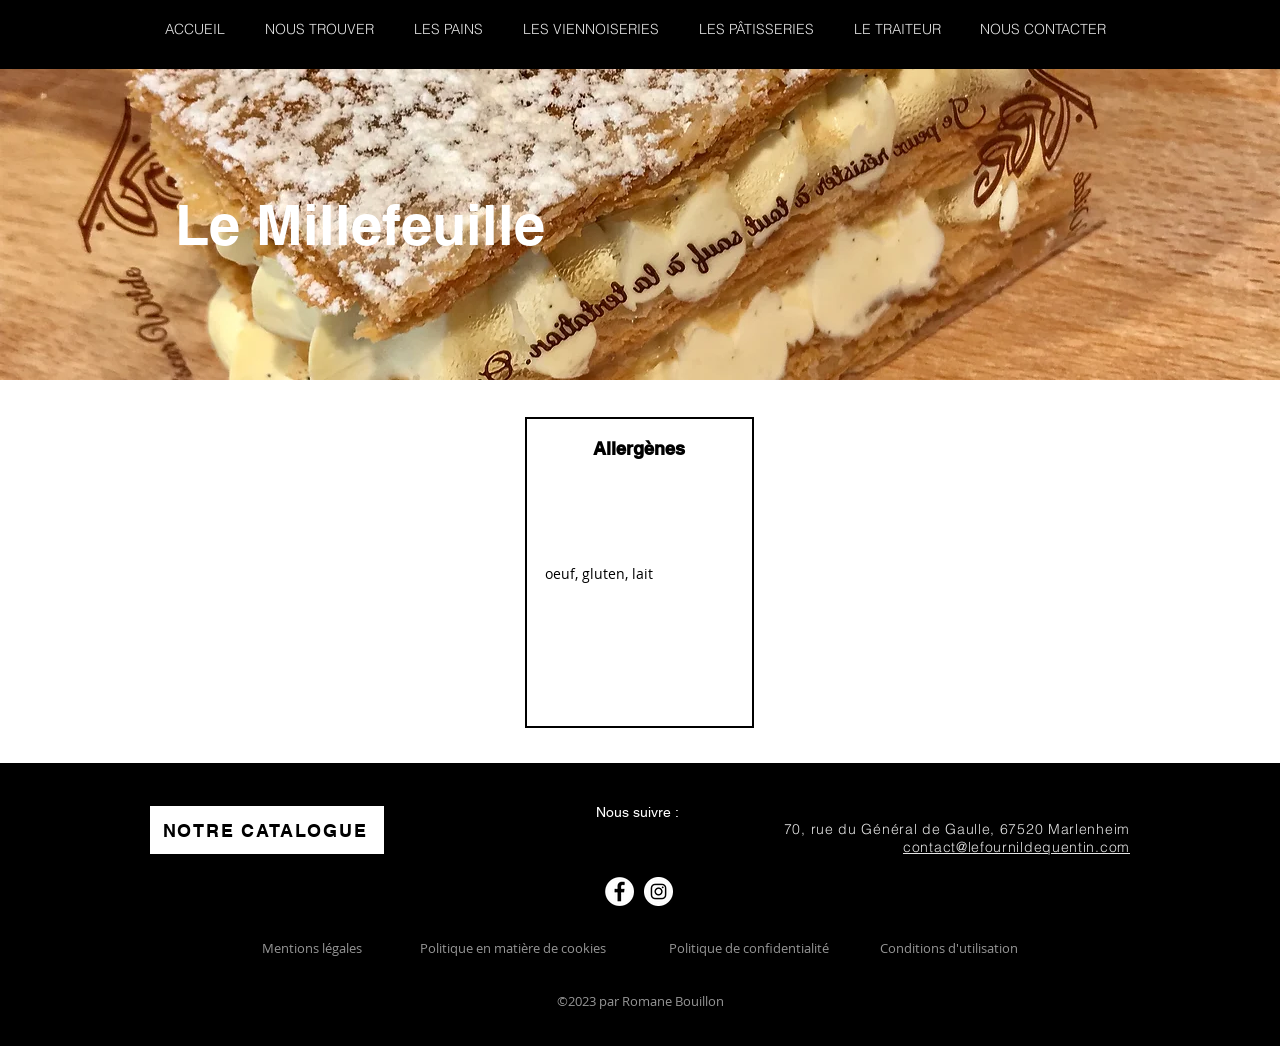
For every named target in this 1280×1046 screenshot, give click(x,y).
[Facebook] (619, 891)
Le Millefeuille (360, 224)
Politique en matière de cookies (514, 948)
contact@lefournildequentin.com (1016, 847)
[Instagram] (658, 891)
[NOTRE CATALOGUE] (267, 830)
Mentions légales (312, 948)
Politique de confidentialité (749, 948)
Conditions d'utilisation (949, 948)
